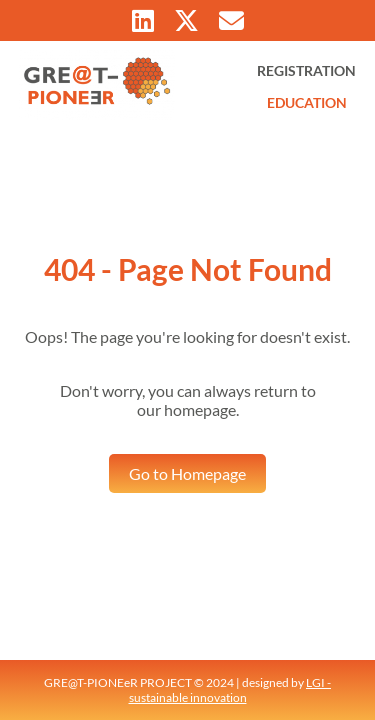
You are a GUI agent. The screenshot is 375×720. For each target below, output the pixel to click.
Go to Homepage (187, 473)
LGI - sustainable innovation (230, 690)
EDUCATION (307, 102)
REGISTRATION (306, 70)
